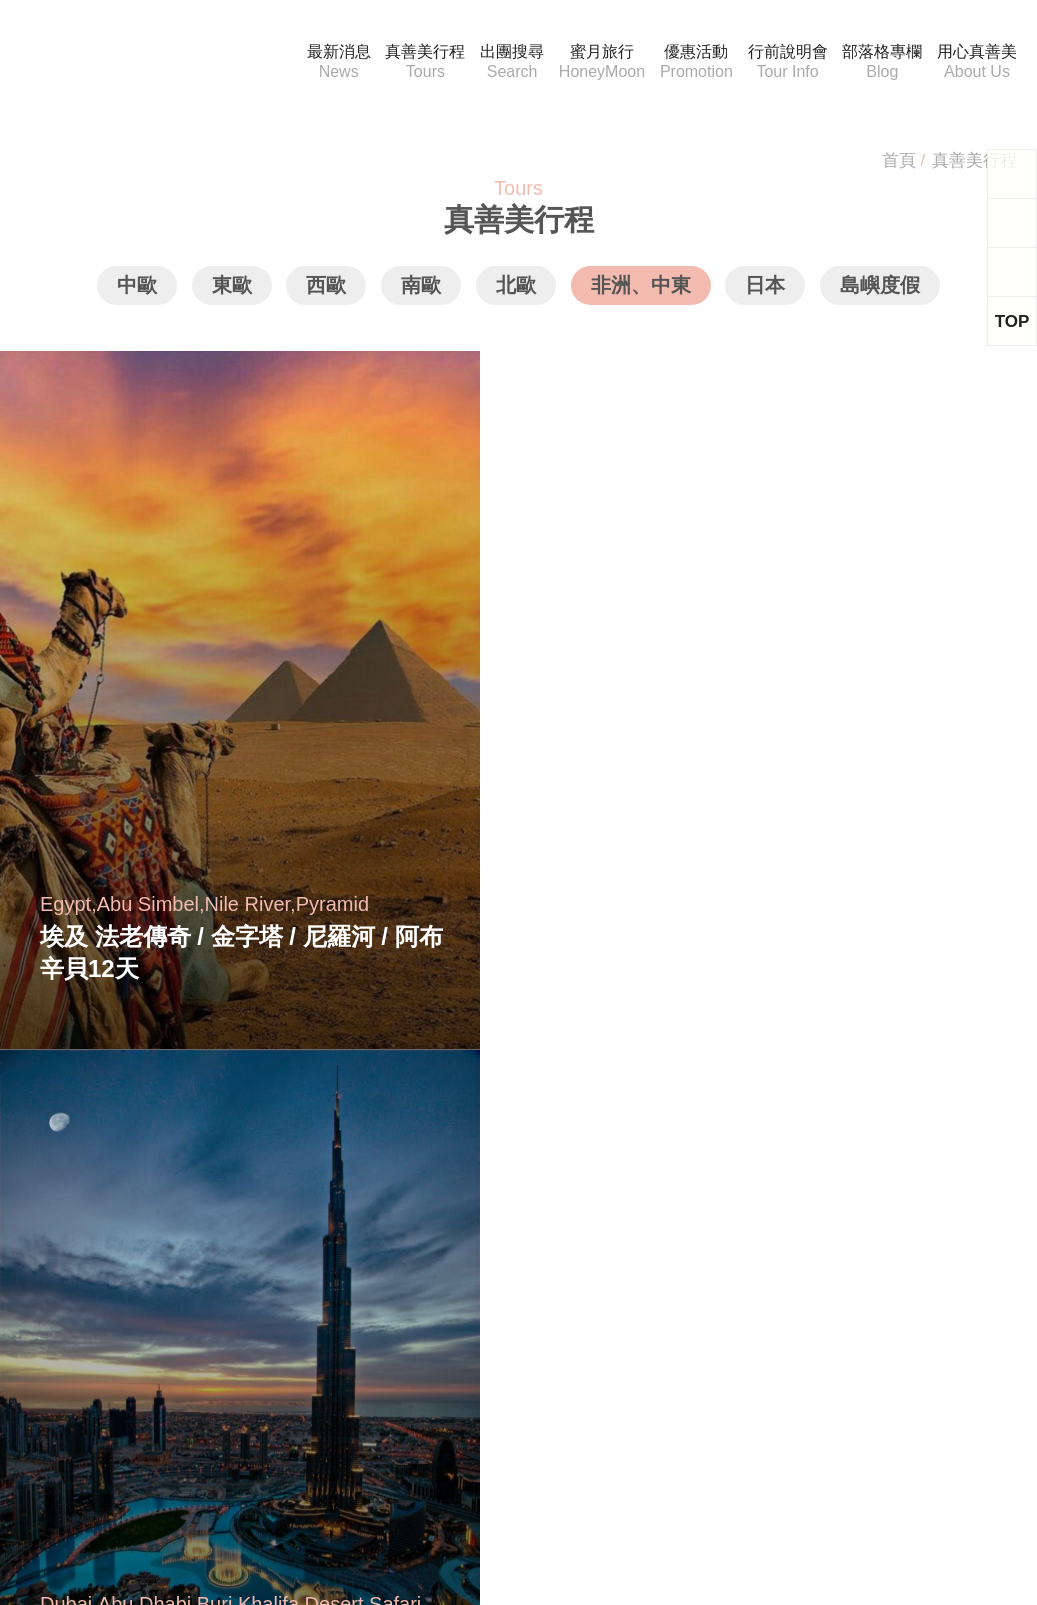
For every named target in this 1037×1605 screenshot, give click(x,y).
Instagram (668, 1470)
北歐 (516, 292)
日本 (764, 292)
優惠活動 (694, 62)
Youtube (513, 1470)
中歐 (140, 292)
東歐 (234, 292)
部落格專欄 (883, 62)
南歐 (422, 292)
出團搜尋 (500, 62)
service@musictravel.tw (112, 1283)
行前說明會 (789, 62)
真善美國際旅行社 (131, 62)
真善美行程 (414, 62)
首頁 (898, 160)
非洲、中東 (640, 292)
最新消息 (328, 62)
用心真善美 (977, 62)
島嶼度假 (878, 292)
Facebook (363, 1470)
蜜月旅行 (593, 62)
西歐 (328, 292)
